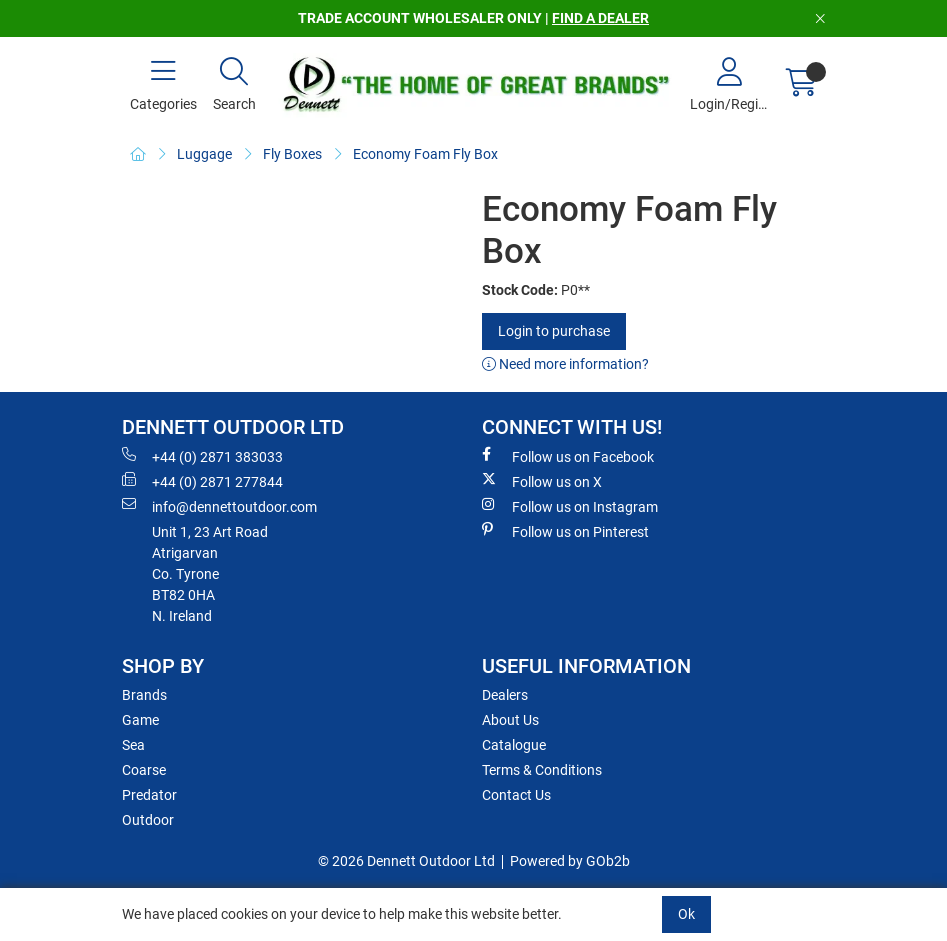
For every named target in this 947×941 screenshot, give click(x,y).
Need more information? (565, 364)
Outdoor (148, 820)
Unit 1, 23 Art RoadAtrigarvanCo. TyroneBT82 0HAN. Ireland (210, 574)
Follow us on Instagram (570, 506)
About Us (510, 720)
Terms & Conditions (542, 770)
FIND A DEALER (600, 18)
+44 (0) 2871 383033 (202, 456)
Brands (144, 695)
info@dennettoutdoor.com (219, 506)
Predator (149, 795)
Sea (133, 745)
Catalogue (514, 745)
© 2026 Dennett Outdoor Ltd (406, 861)
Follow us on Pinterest (565, 531)
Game (140, 720)
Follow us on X (542, 481)
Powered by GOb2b (570, 861)
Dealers (505, 695)
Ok (686, 914)
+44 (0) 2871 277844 (202, 481)
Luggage (204, 154)
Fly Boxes (292, 154)
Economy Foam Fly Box (425, 154)
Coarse (144, 770)
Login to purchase (554, 331)
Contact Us (516, 795)
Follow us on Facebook (568, 456)
